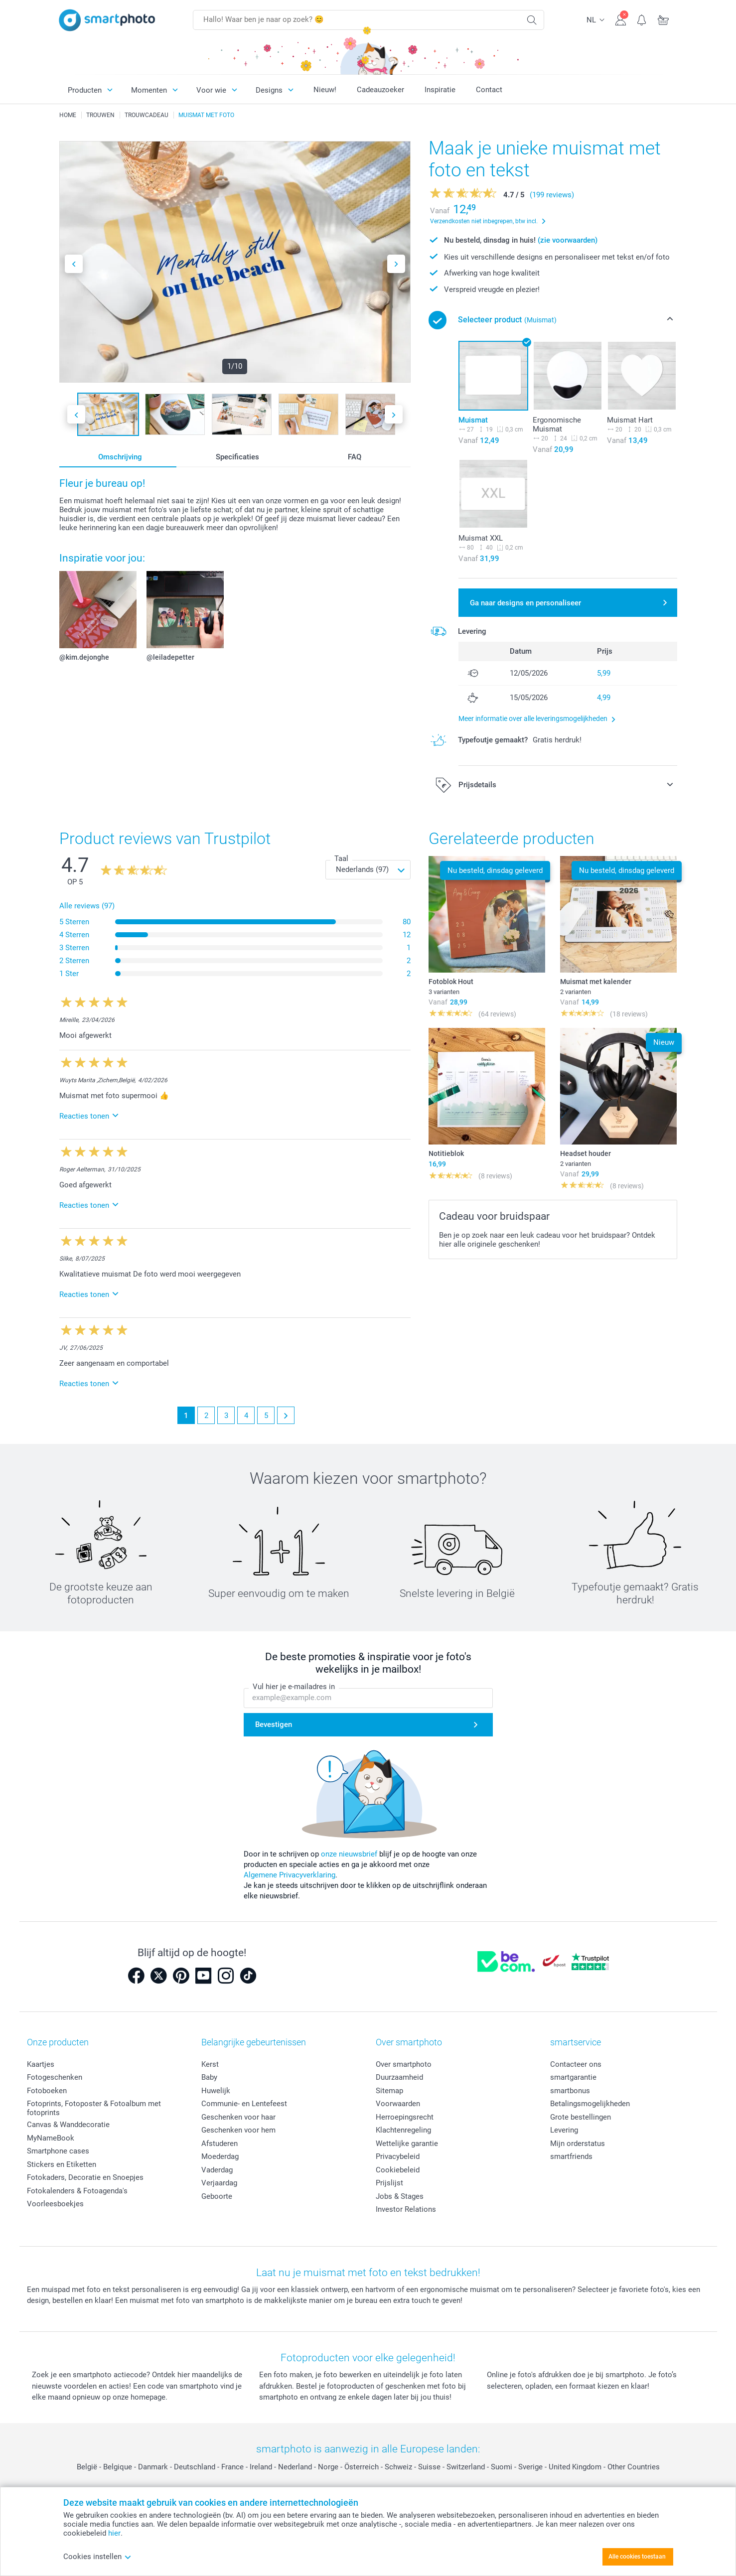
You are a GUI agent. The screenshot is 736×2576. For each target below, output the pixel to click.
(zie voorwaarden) (567, 240)
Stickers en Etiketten (61, 2164)
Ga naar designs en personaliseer (525, 602)
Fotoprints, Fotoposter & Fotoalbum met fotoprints (94, 2108)
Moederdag (220, 2156)
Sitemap (389, 2090)
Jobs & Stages (400, 2196)
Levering (564, 2130)
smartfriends (571, 2156)
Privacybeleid (398, 2156)
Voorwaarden (398, 2103)
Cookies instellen (97, 2556)
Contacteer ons (575, 2064)
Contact (489, 89)
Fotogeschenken (54, 2077)
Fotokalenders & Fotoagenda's (77, 2190)
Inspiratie (440, 89)
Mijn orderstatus (577, 2143)
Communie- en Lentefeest (244, 2103)
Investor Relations (406, 2209)
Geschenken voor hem (238, 2130)
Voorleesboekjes (55, 2203)
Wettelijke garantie (407, 2143)
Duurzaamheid (399, 2077)
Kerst (210, 2064)
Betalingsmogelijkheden (590, 2103)
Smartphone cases (58, 2151)
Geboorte (216, 2196)
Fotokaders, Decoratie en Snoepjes (85, 2177)
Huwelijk (215, 2090)
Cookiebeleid (398, 2169)
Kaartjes (40, 2064)
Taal (341, 858)
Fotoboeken (47, 2090)
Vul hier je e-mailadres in (294, 1687)
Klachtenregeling (403, 2130)
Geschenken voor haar (238, 2117)
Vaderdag (217, 2169)
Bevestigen (273, 1724)
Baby (209, 2077)
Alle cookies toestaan (637, 2556)
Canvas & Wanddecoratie (68, 2124)
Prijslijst (389, 2182)
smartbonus (570, 2090)
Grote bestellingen (580, 2117)
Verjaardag (219, 2182)
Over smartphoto (404, 2064)
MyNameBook (50, 2138)
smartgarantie (573, 2077)
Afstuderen (219, 2143)
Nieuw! (324, 89)
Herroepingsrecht (405, 2117)
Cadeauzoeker (380, 89)
